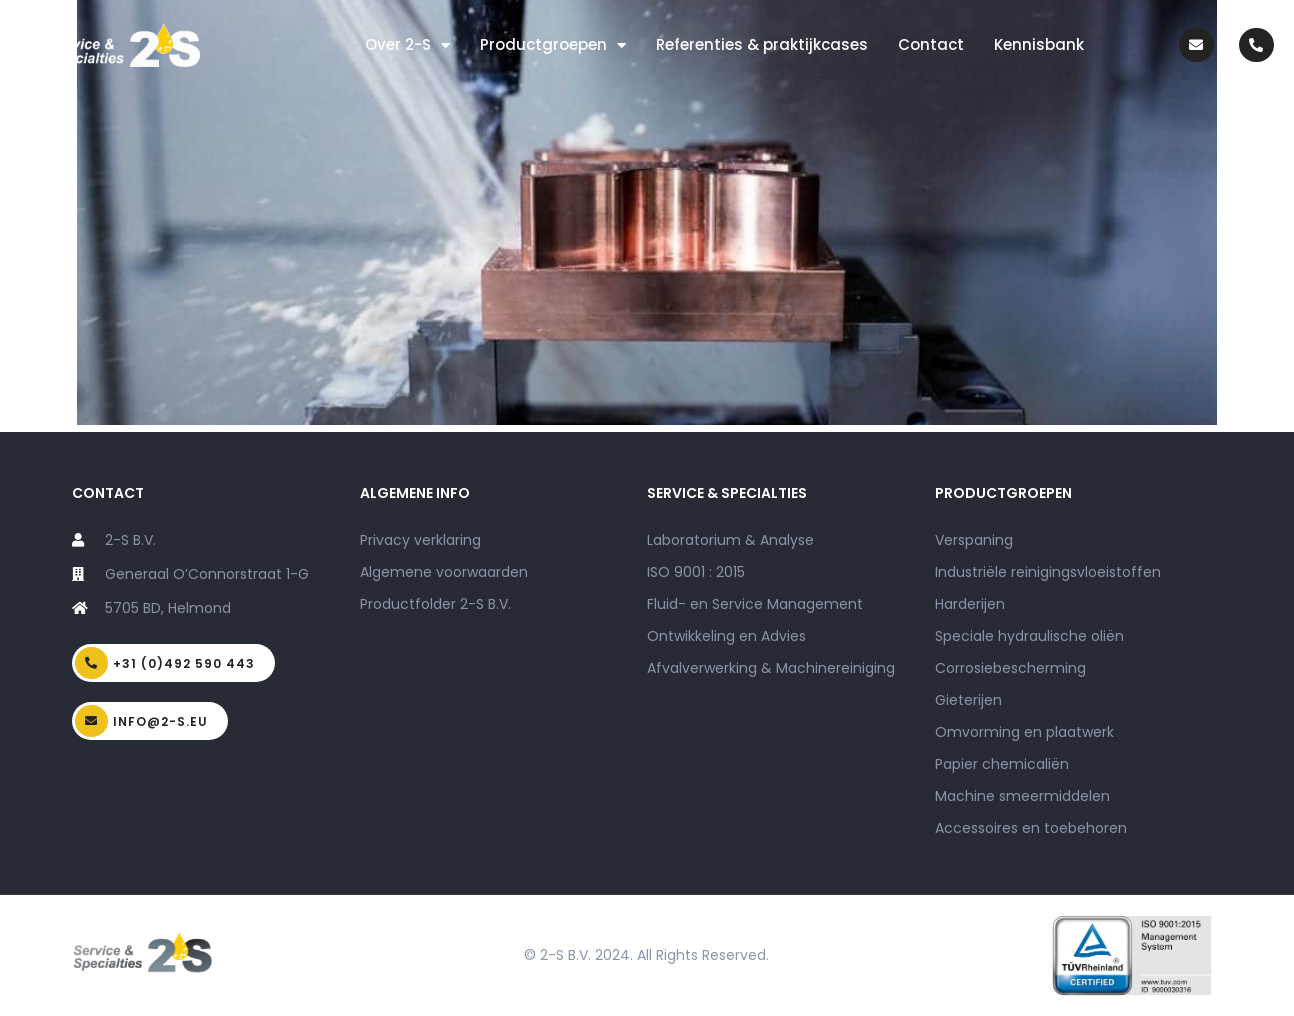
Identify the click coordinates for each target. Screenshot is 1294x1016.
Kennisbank (1039, 44)
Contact (931, 44)
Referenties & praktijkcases (762, 44)
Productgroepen (553, 45)
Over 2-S (407, 45)
